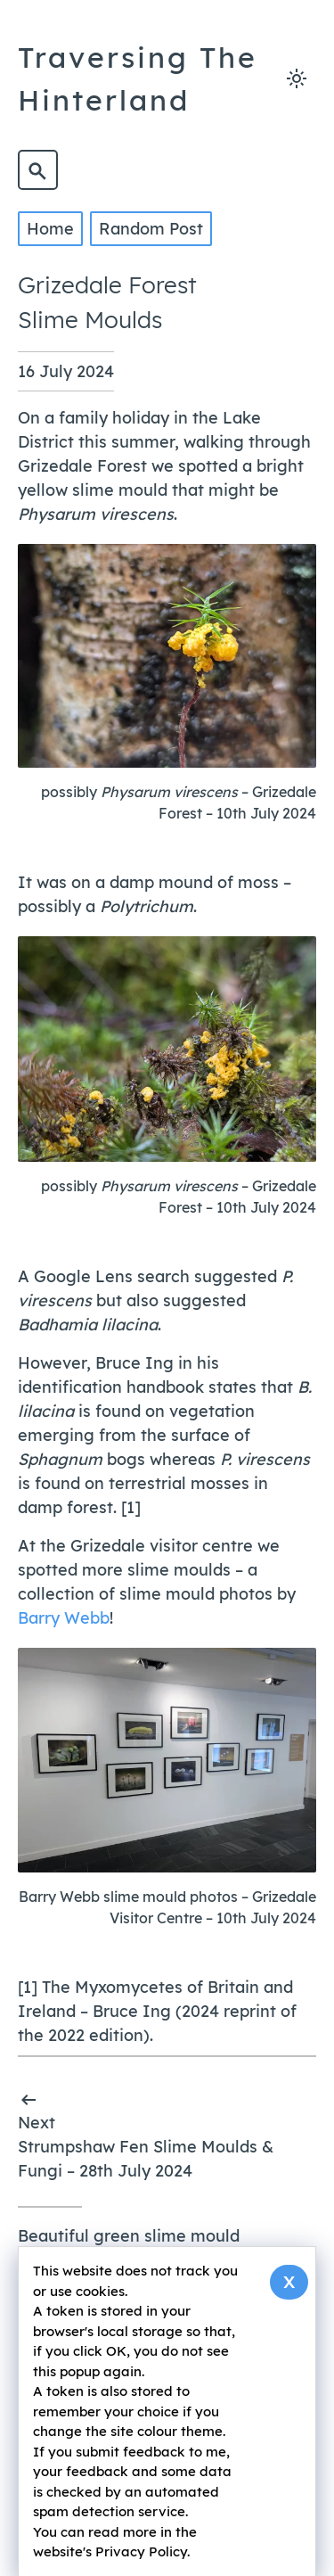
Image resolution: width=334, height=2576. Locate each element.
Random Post (151, 228)
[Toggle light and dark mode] (296, 79)
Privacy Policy (141, 2551)
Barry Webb (64, 1617)
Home (50, 228)
